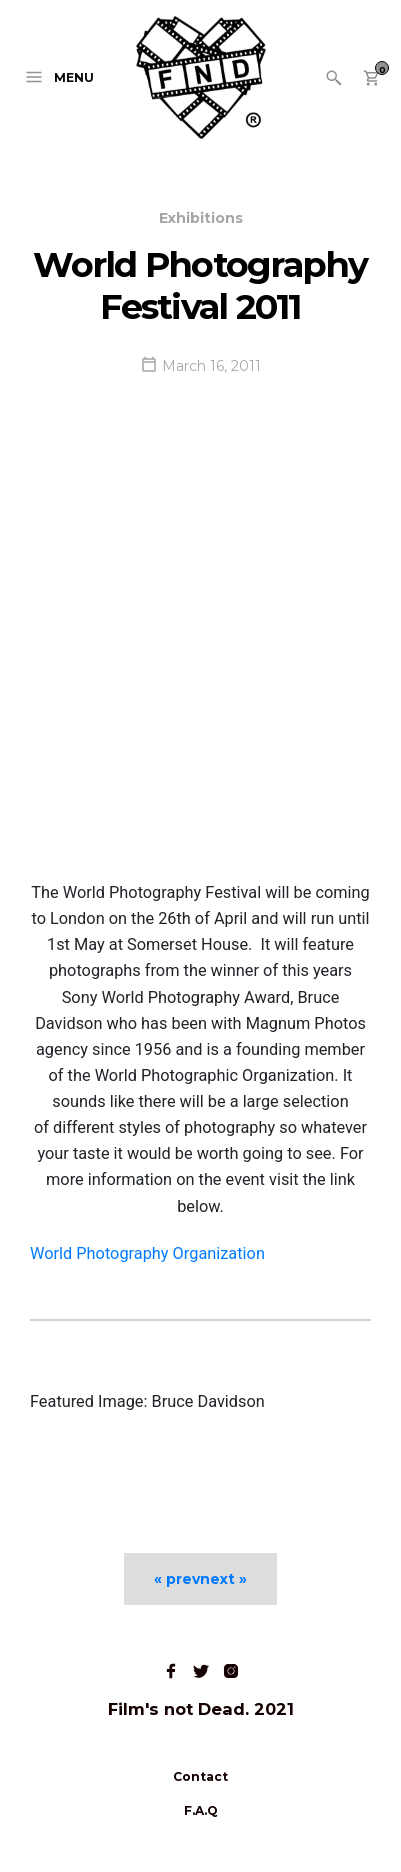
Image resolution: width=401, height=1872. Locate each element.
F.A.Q (201, 1810)
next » (223, 1579)
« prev (177, 1579)
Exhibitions (201, 218)
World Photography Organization (147, 1253)
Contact (200, 1776)
